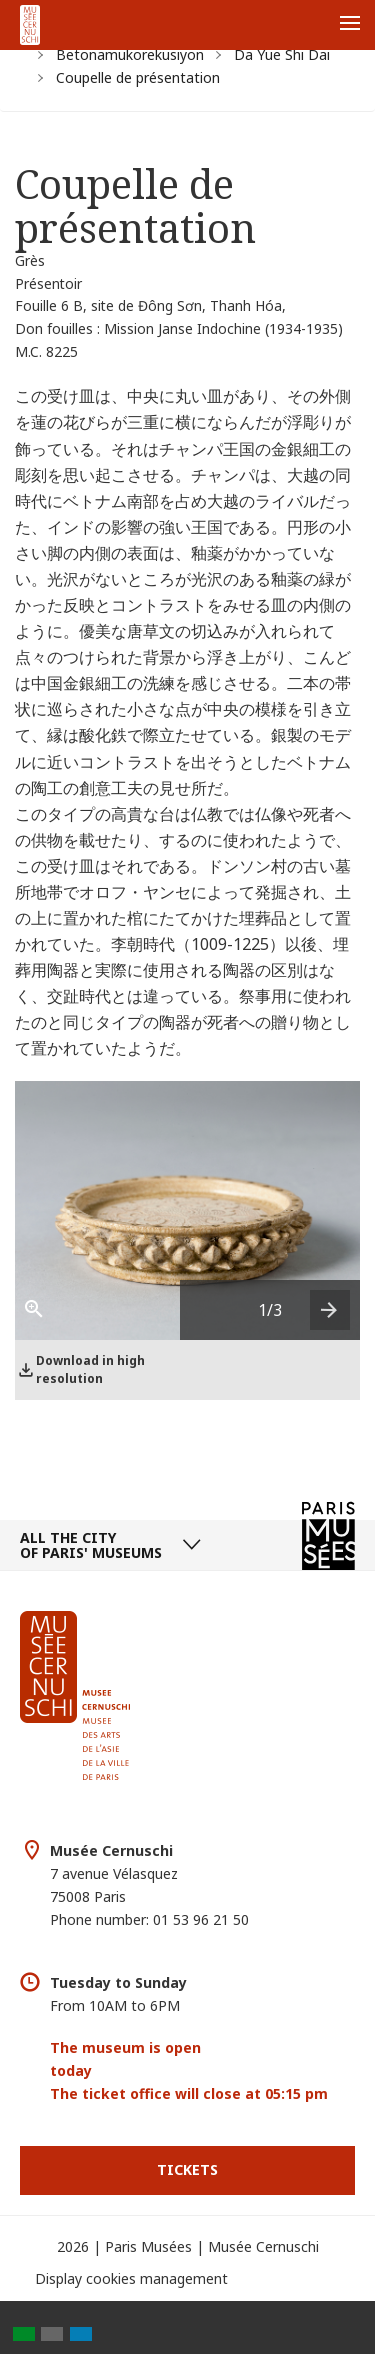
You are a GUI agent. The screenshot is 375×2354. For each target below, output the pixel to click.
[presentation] (330, 1310)
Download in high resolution (90, 1369)
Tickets (187, 2169)
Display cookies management (131, 2278)
